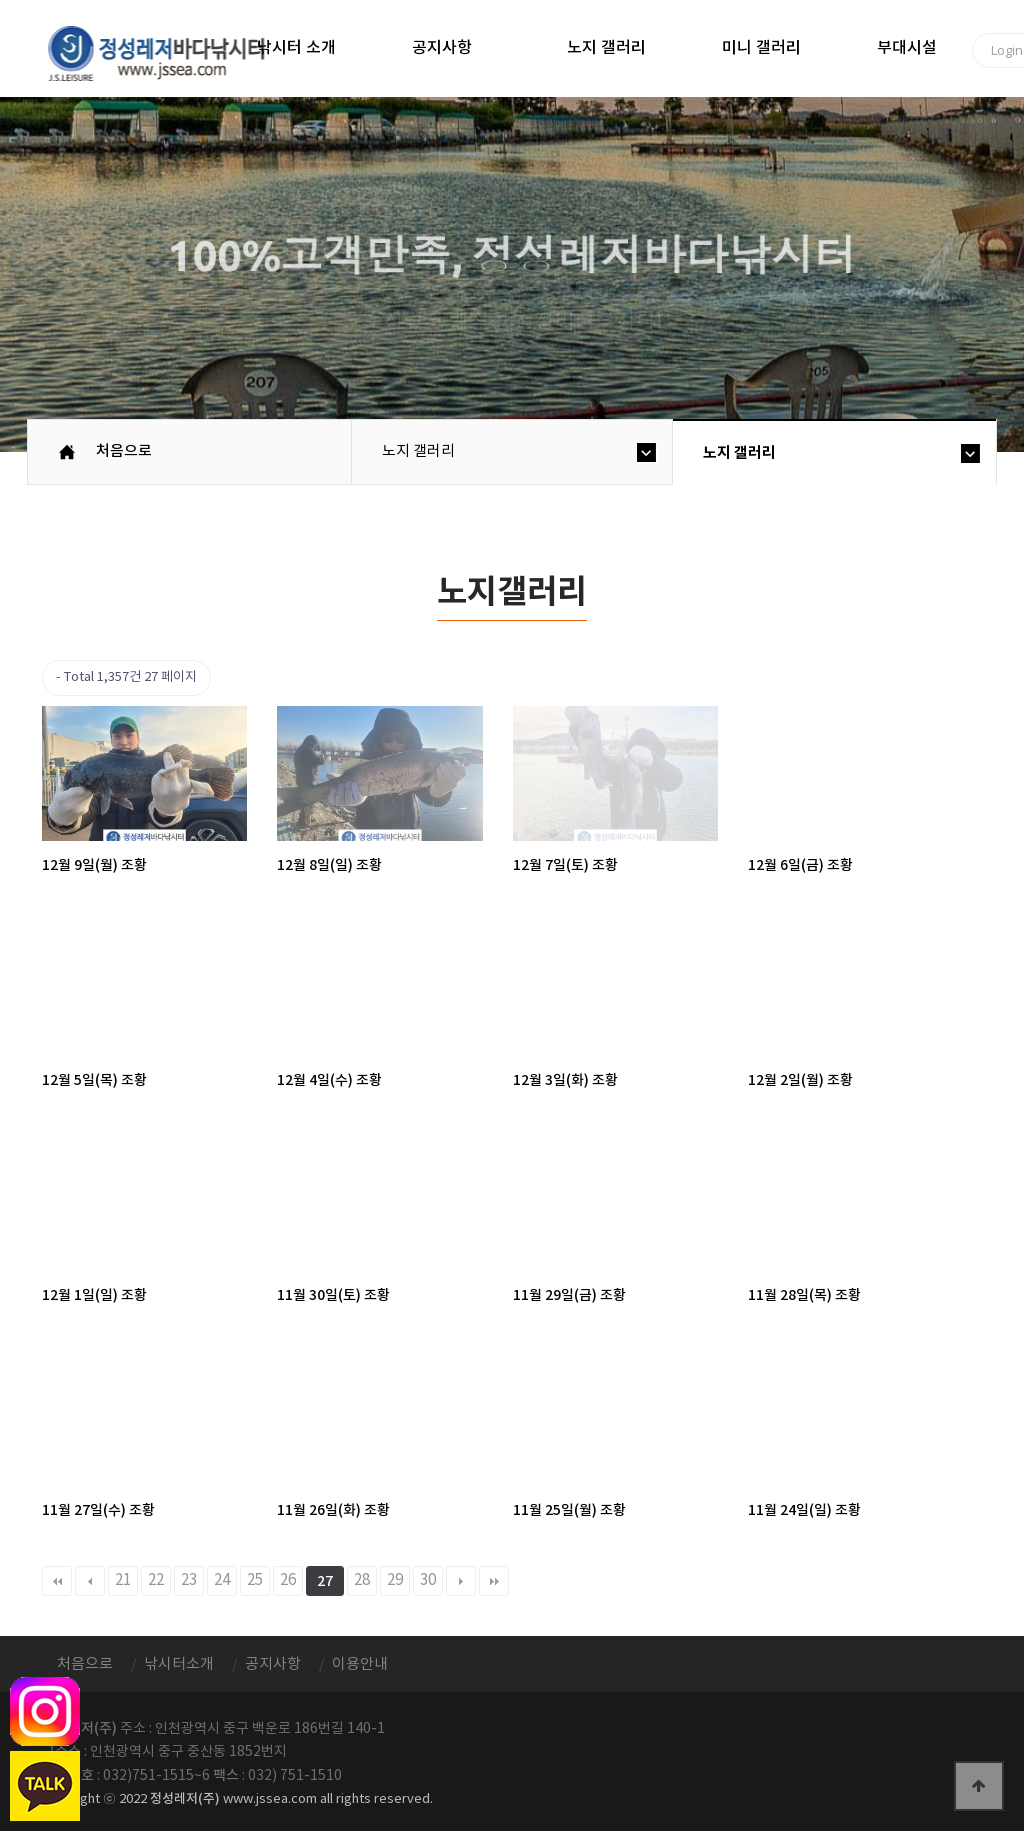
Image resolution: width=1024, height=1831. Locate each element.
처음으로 (124, 451)
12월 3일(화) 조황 (565, 1080)
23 (189, 1580)
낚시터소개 (179, 1664)
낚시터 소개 (296, 48)
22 (156, 1580)
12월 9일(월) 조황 (94, 865)
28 (362, 1580)
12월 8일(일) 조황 (329, 865)
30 (428, 1580)
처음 (57, 1581)
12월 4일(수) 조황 (329, 1080)
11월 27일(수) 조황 (98, 1510)
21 (123, 1580)
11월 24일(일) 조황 (804, 1510)
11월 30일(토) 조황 (333, 1295)
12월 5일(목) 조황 (94, 1080)
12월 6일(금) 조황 (800, 865)
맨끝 (494, 1581)
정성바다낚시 (169, 52)
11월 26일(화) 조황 (333, 1510)
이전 (90, 1581)
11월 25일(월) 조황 (569, 1510)
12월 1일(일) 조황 (94, 1295)
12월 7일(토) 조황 (565, 865)
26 (288, 1580)
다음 (461, 1581)
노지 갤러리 (606, 48)
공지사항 (442, 48)
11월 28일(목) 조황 (804, 1295)
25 (255, 1580)
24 (222, 1580)
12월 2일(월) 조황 (800, 1080)
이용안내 (360, 1664)
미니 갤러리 (761, 48)
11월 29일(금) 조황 (569, 1295)
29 (395, 1580)
